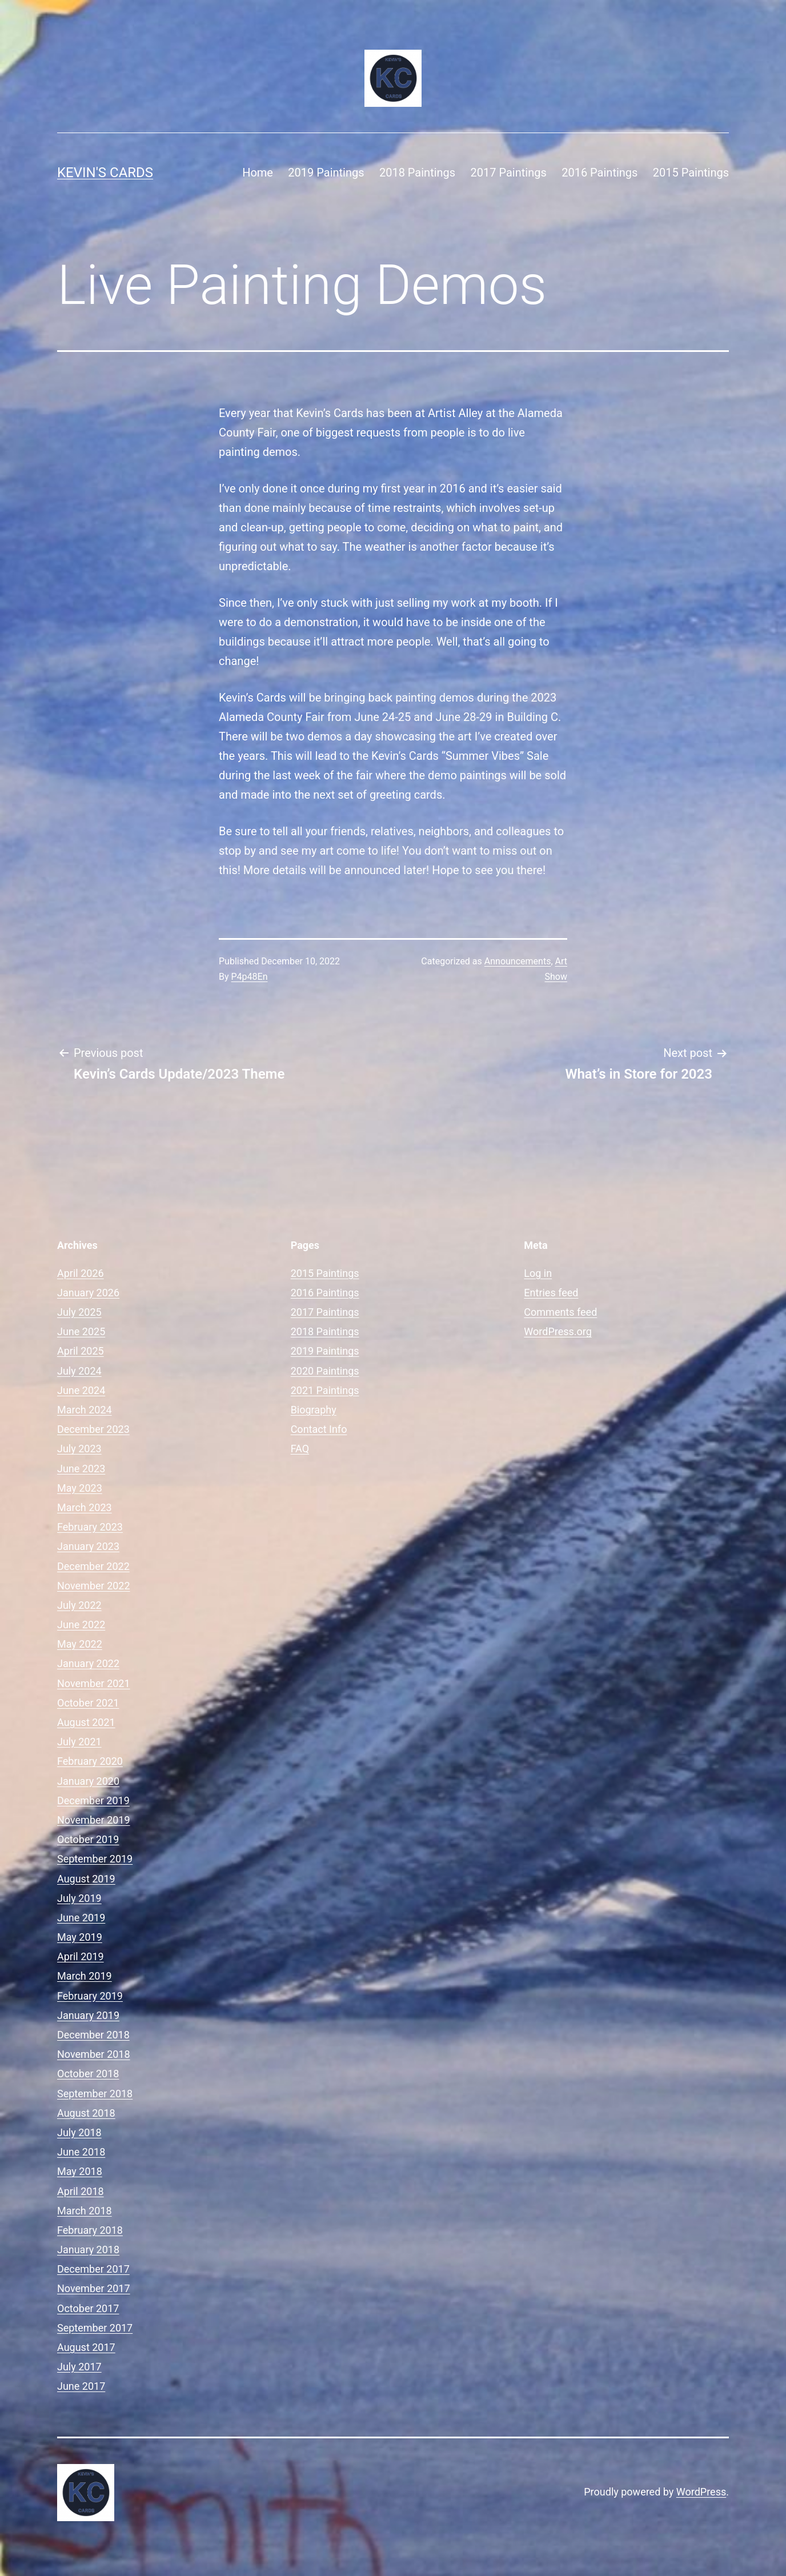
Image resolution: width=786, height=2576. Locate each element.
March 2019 (84, 1976)
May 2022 (79, 1644)
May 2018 (79, 2171)
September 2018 (95, 2094)
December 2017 (93, 2269)
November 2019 (93, 1820)
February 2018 (90, 2230)
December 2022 (93, 1566)
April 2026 (80, 1273)
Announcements (517, 961)
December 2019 (93, 1800)
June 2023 (81, 1469)
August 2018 (86, 2113)
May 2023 (79, 1488)
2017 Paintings (509, 172)
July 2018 (79, 2132)
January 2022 (88, 1663)
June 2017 (81, 2386)
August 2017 (86, 2347)
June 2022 (81, 1624)
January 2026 (88, 1293)
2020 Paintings (325, 1371)
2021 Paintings (325, 1390)
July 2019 (79, 1898)
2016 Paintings (599, 172)
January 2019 (88, 2015)
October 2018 (88, 2074)
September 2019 (95, 1859)
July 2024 (79, 1371)
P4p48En (249, 976)
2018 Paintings (417, 172)
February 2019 (90, 1996)
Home (257, 172)
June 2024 (81, 1390)
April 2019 (80, 1956)
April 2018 (80, 2191)
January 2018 (88, 2249)
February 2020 (90, 1761)
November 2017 (93, 2288)
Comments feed (560, 1312)
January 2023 (88, 1546)
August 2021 (86, 1722)
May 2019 (79, 1937)
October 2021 (88, 1703)
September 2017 (95, 2328)
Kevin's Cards (105, 173)
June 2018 (81, 2152)
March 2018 (84, 2211)
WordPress (701, 2492)
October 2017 (88, 2308)
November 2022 (93, 1586)
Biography (313, 1410)
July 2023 (79, 1449)
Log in (538, 1273)
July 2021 (79, 1742)
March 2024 (84, 1410)
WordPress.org (558, 1331)
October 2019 (88, 1839)
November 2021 (93, 1683)
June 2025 (81, 1331)
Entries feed (551, 1293)
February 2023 (90, 1527)
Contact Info (319, 1429)
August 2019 (86, 1879)
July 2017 (79, 2367)
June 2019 (81, 1918)
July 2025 (79, 1312)
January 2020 (88, 1781)
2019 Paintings (326, 172)
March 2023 (84, 1507)
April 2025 (80, 1351)
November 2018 (93, 2054)
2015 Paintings (691, 172)
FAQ (300, 1449)
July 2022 (79, 1605)
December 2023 (93, 1429)
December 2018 (93, 2035)
